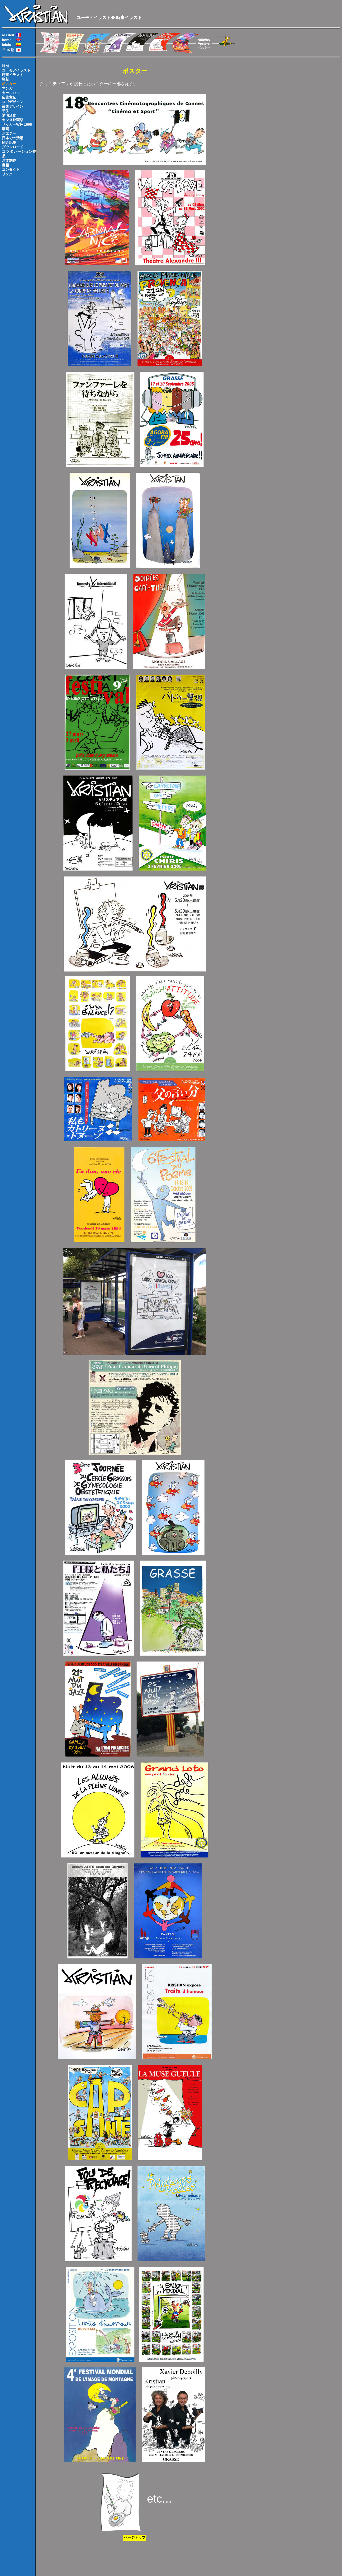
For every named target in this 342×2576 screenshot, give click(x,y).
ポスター (9, 84)
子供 (5, 111)
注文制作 (9, 160)
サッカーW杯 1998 (17, 124)
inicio (6, 45)
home (6, 40)
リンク (7, 174)
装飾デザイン (12, 106)
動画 (5, 129)
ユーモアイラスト (16, 70)
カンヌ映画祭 (12, 120)
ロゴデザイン (12, 102)
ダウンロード (12, 147)
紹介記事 (9, 142)
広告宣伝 (9, 97)
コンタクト (11, 169)
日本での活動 (12, 138)
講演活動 (9, 115)
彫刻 (5, 79)
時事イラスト (12, 75)
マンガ (7, 88)
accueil (8, 35)
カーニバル (11, 93)
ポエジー (9, 133)
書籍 (5, 165)
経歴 (5, 66)
